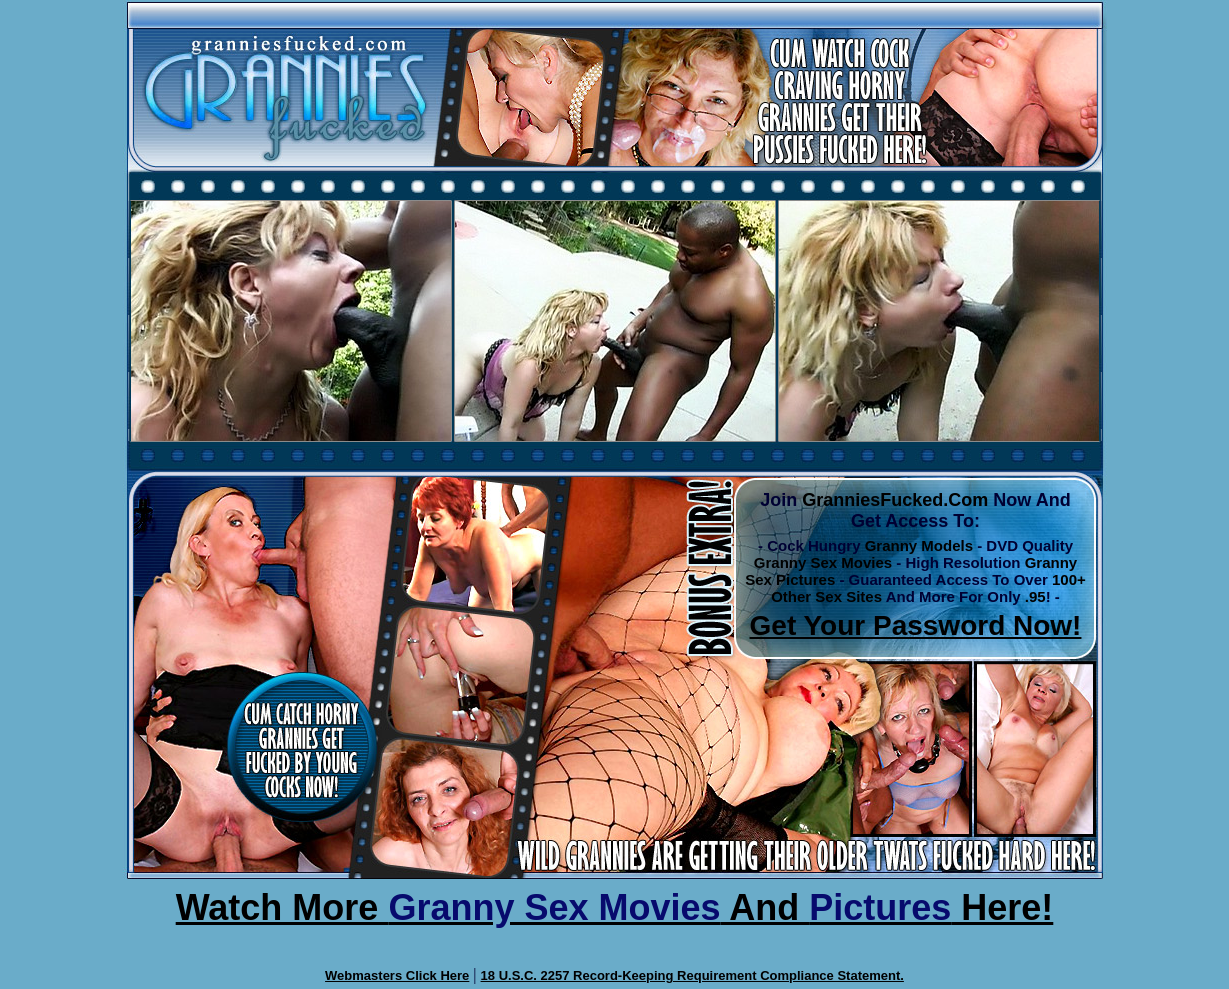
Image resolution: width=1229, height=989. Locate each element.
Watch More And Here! (615, 907)
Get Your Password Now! (916, 625)
